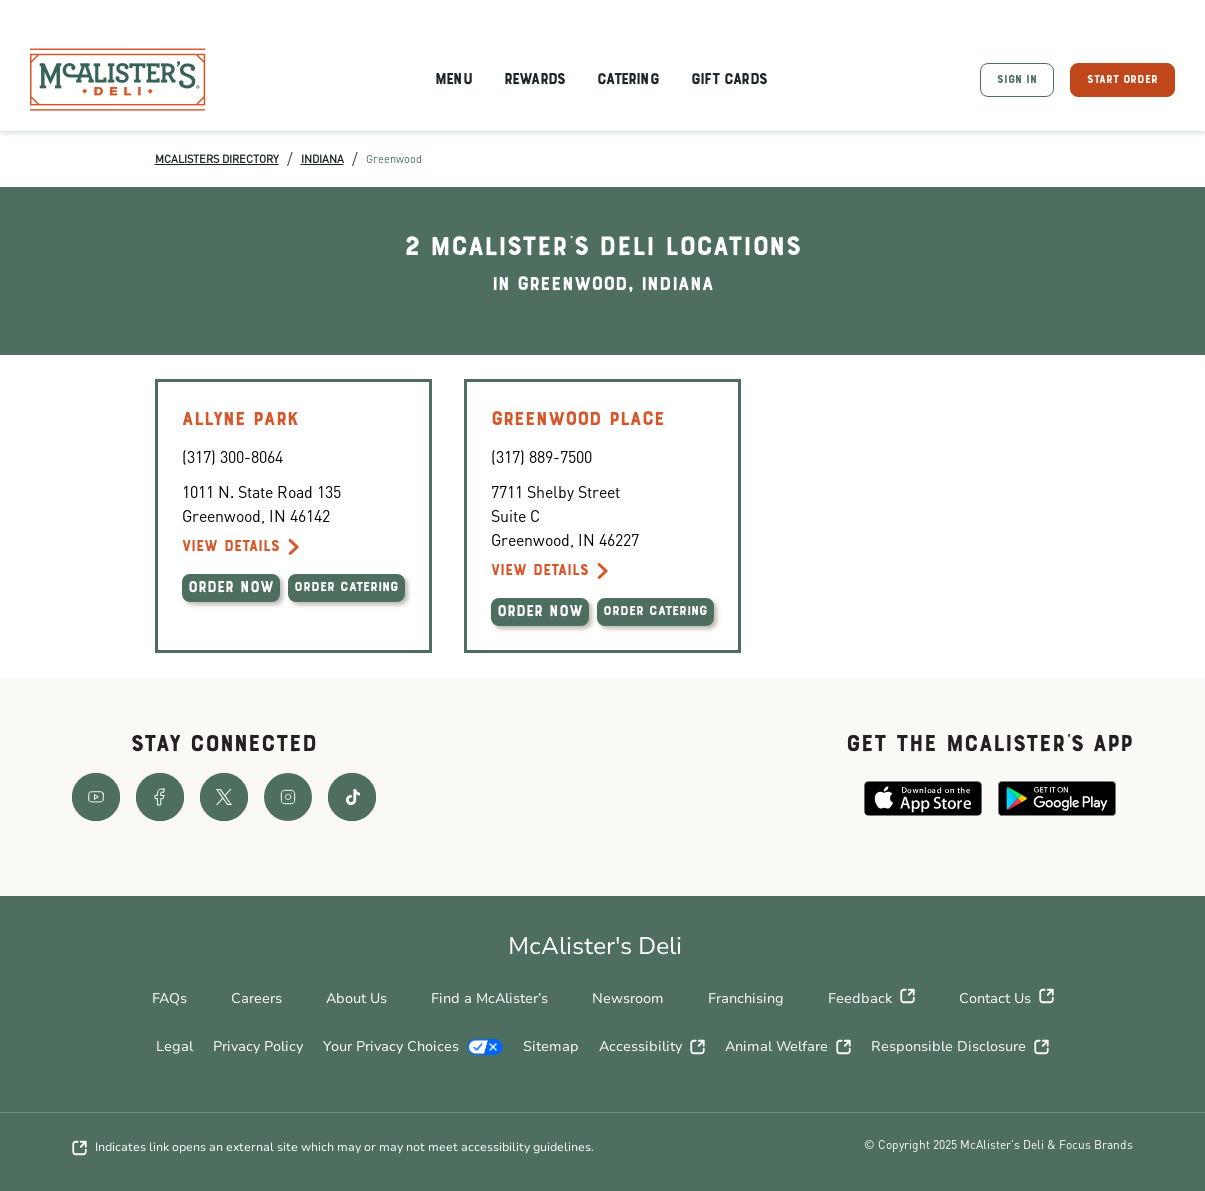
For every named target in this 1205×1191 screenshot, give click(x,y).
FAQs (169, 998)
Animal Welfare (788, 1046)
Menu (453, 80)
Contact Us (1006, 999)
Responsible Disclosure (960, 1046)
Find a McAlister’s (489, 998)
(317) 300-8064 (232, 456)
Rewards (534, 80)
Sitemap (551, 1046)
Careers (256, 998)
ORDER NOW (231, 588)
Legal (174, 1046)
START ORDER (1122, 80)
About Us (356, 998)
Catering (628, 80)
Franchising (746, 998)
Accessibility (652, 1046)
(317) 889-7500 (541, 456)
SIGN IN (1017, 80)
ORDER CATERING (346, 588)
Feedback (871, 999)
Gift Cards (729, 80)
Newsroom (628, 998)
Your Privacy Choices (413, 1046)
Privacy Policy (258, 1046)
